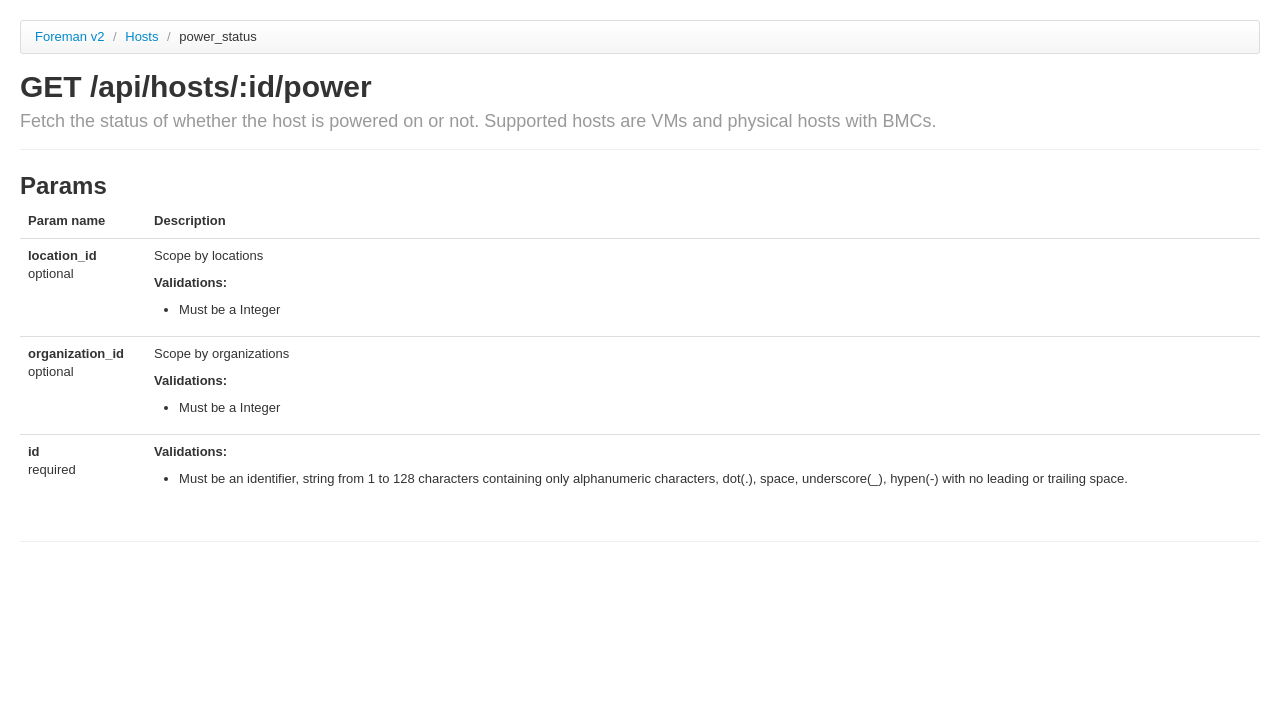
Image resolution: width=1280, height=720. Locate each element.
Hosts (143, 36)
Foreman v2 (69, 36)
